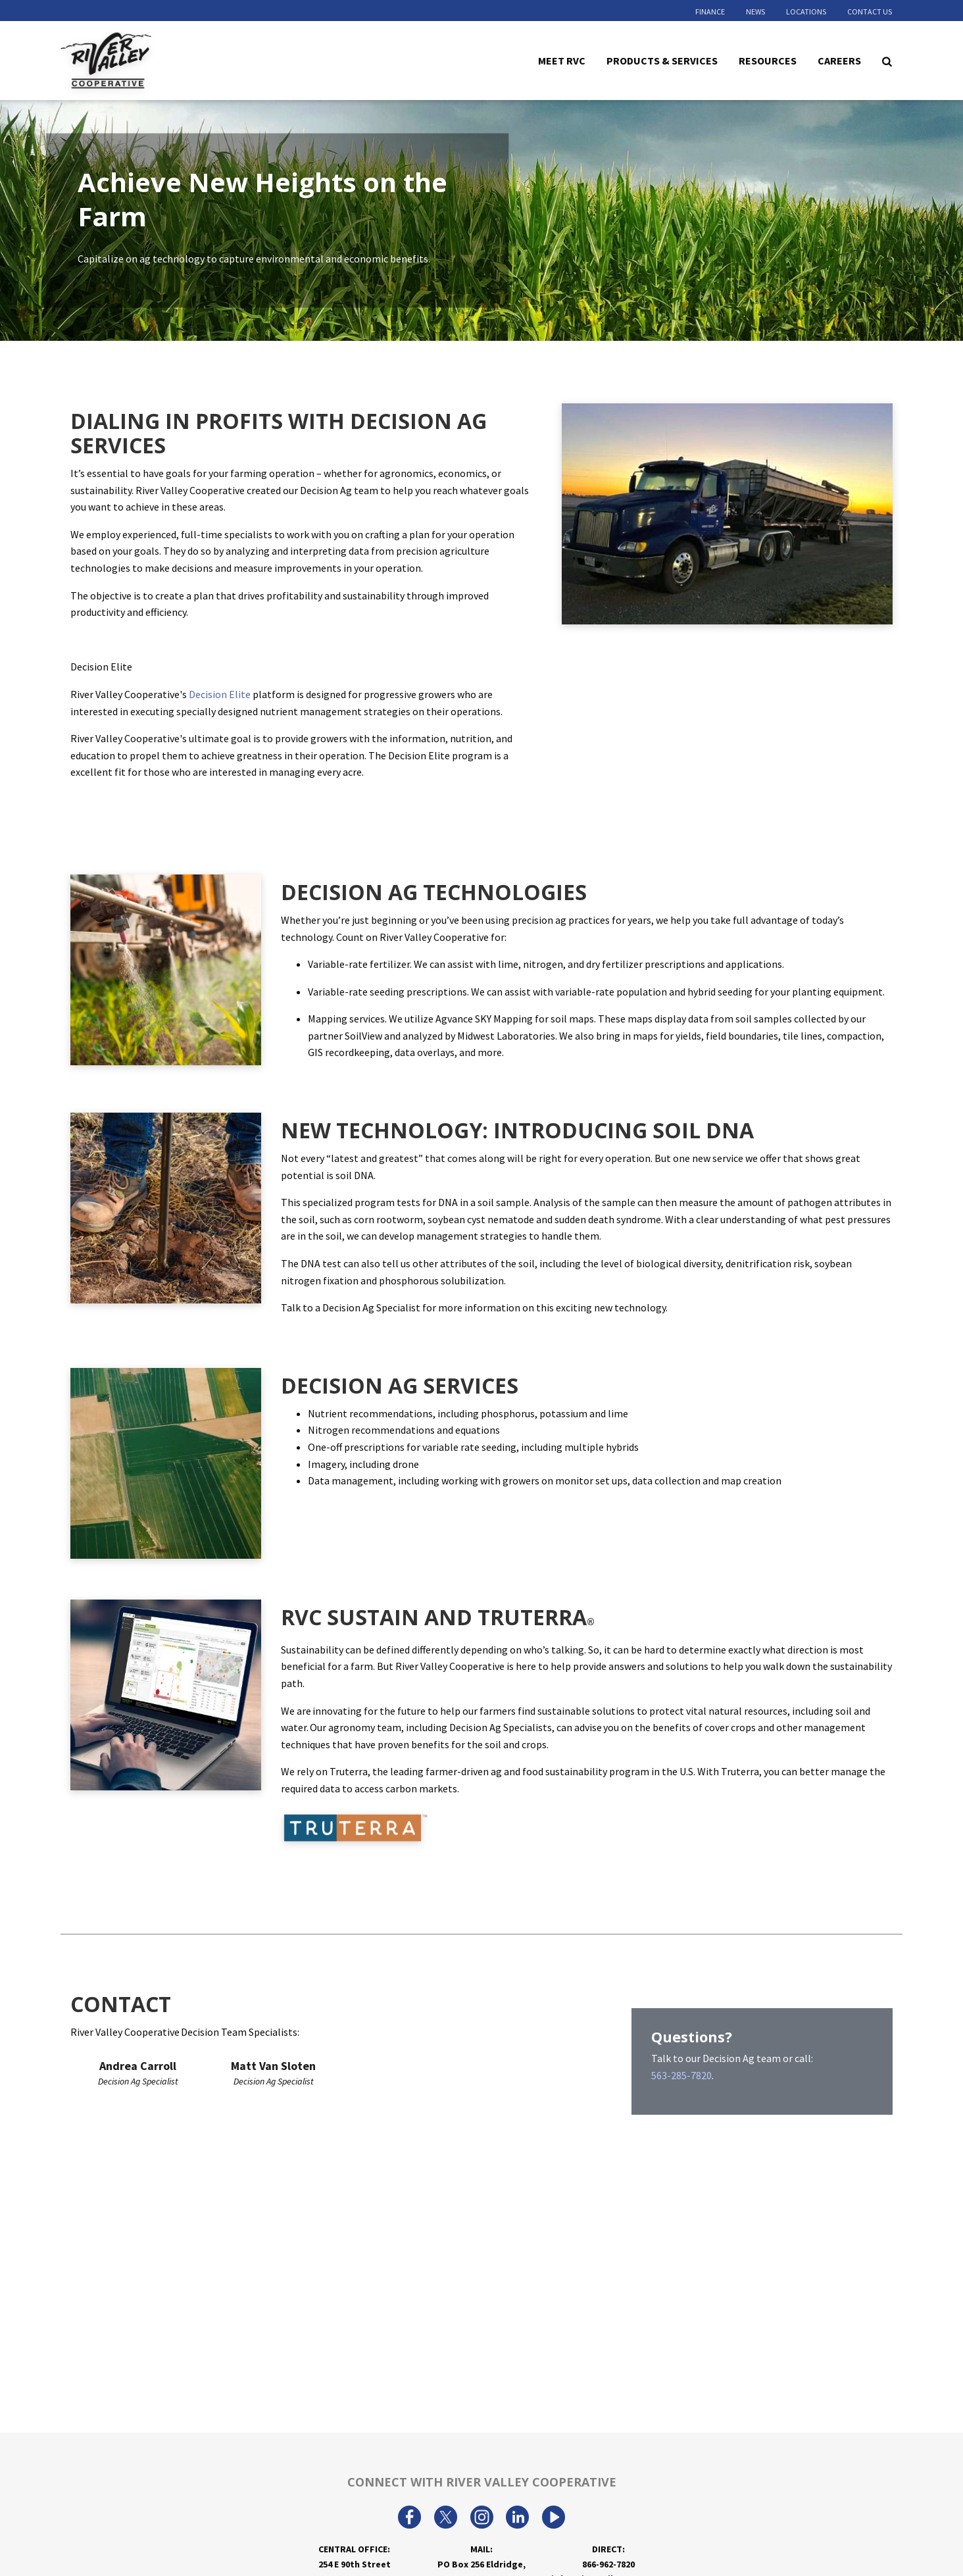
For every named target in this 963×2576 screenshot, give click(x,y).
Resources (768, 59)
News (755, 11)
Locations (806, 11)
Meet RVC (561, 59)
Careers (839, 59)
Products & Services (662, 59)
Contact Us (869, 11)
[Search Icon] (887, 60)
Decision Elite (220, 694)
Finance (710, 11)
